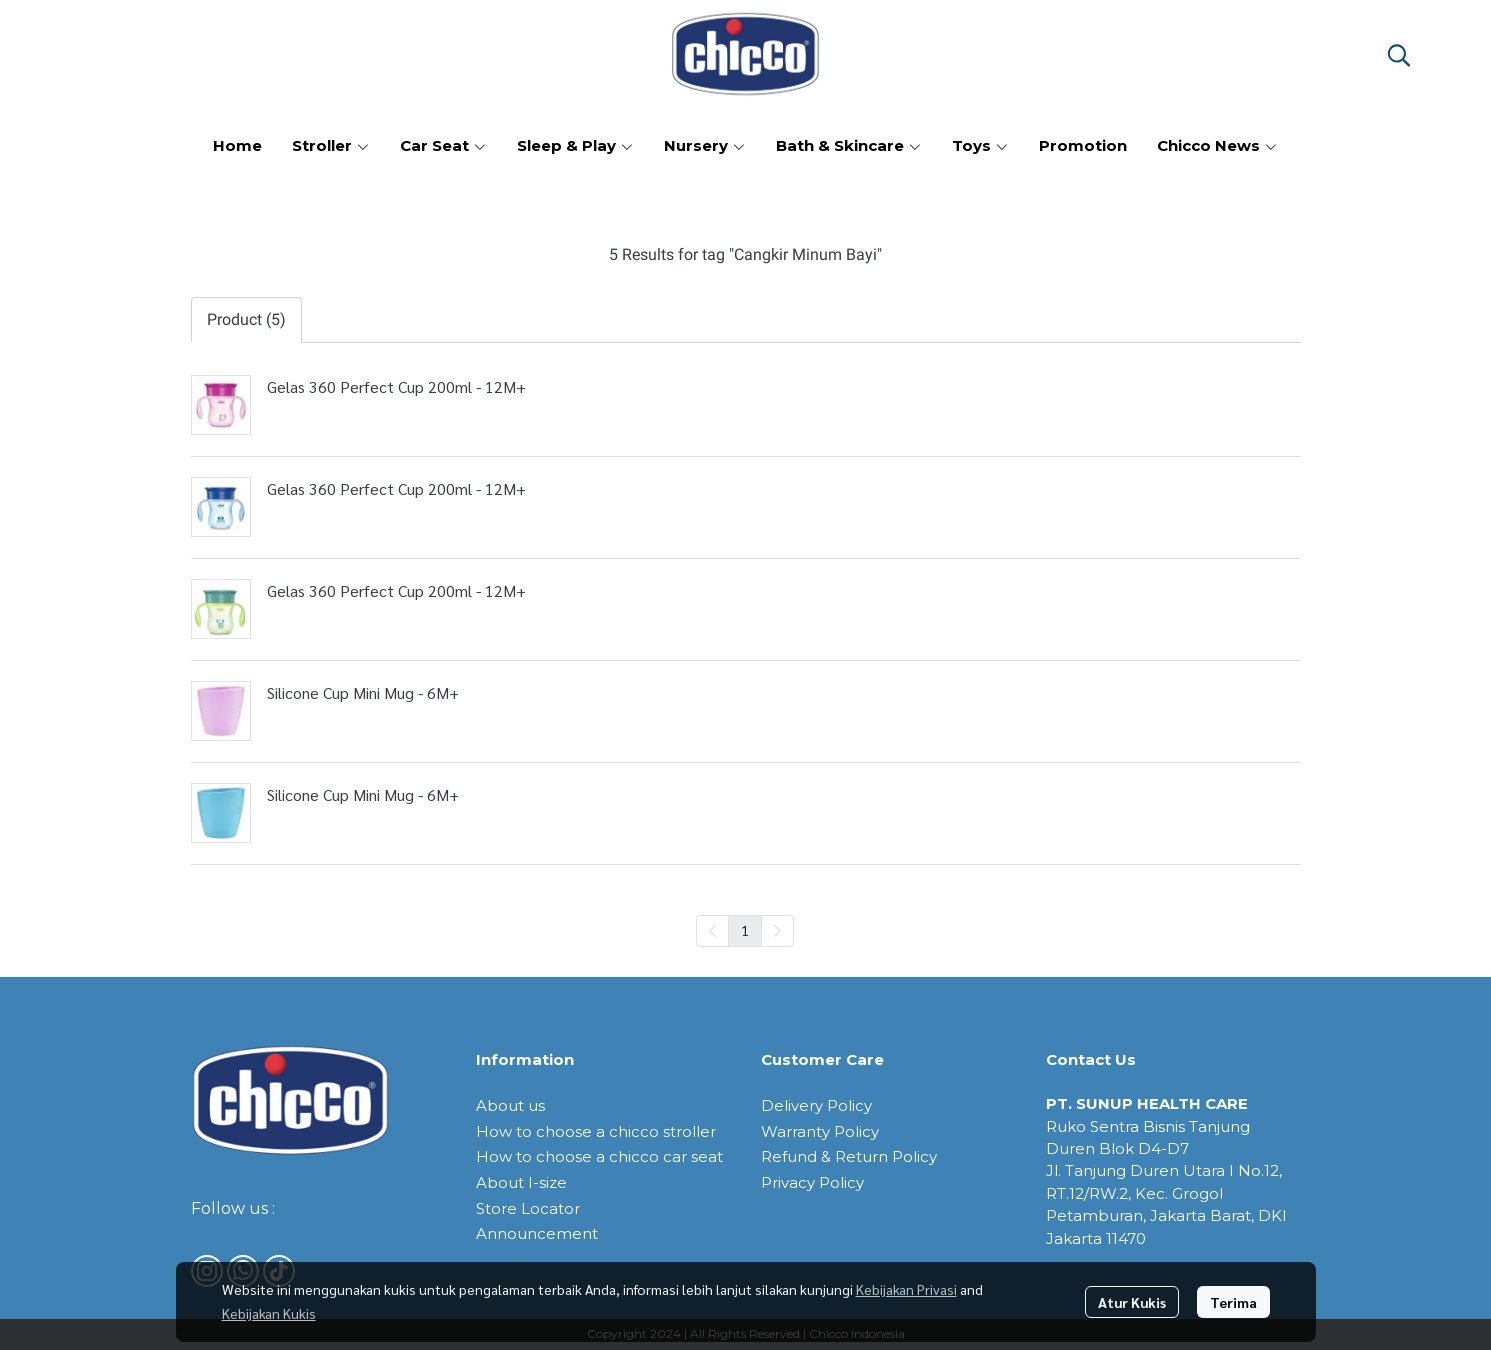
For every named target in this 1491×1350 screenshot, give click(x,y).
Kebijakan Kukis (269, 1313)
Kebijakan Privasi (906, 1289)
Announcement (537, 1233)
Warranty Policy (820, 1131)
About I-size (521, 1182)
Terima (1233, 1302)
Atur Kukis (1132, 1302)
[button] (1399, 55)
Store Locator (528, 1208)
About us (510, 1105)
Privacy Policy (812, 1182)
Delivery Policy (816, 1105)
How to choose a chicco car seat (599, 1156)
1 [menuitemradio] (745, 930)
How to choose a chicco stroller (596, 1131)
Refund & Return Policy (849, 1156)
